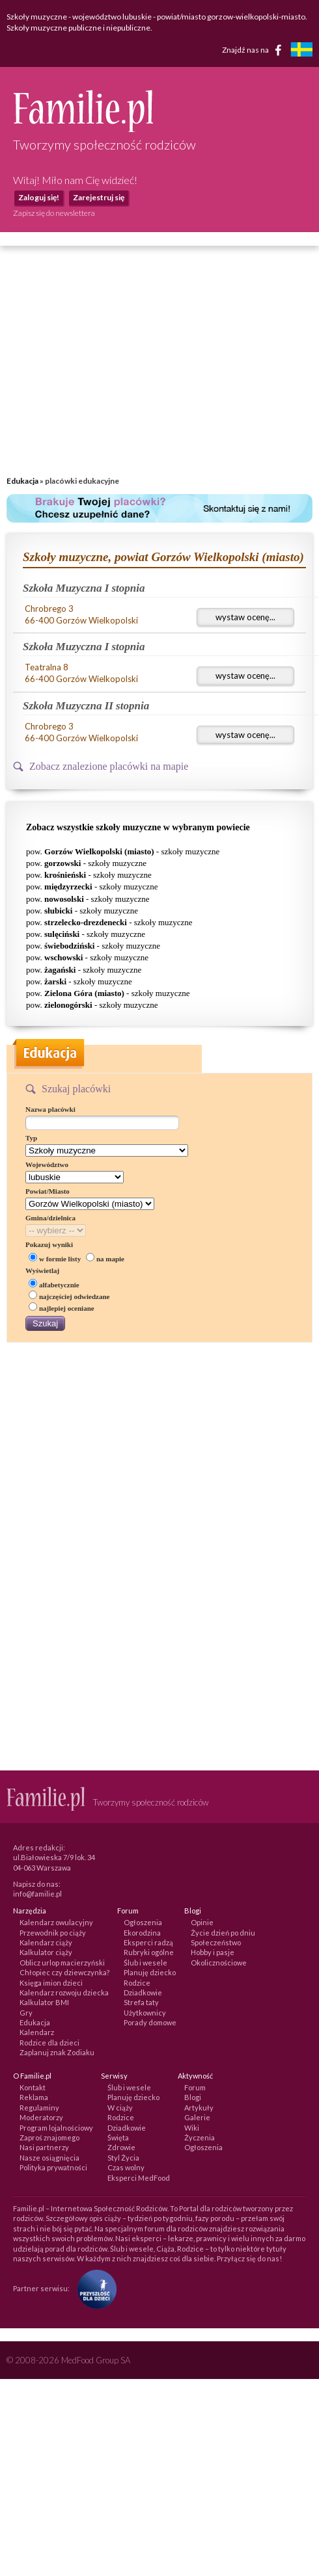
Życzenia (199, 2137)
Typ (31, 1138)
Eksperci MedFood (138, 2178)
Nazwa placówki (50, 1109)
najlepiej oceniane (61, 1308)
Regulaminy (39, 2107)
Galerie (197, 2117)
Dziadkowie (143, 1992)
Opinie (202, 1922)
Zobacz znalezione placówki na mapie (108, 766)
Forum (195, 2087)
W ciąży (120, 2107)
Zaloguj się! (38, 197)
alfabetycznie (54, 1285)
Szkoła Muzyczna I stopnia (84, 588)
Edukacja (22, 481)
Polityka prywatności (53, 2167)
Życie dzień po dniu (223, 1932)
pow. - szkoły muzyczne (122, 851)
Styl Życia (123, 2157)
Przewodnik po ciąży (53, 1932)
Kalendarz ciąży (46, 1942)
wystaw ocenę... (245, 617)
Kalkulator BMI (44, 2002)
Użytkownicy (145, 2012)
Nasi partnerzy (44, 2147)
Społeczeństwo (216, 1942)
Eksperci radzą (148, 1942)
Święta (118, 2137)
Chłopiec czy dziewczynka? (64, 1972)
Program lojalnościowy (56, 2127)
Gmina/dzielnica (50, 1218)
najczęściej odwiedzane (69, 1296)
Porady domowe (150, 2022)
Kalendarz (37, 2032)
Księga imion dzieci (51, 1982)
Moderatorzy (41, 2117)
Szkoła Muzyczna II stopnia (86, 706)
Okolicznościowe (219, 1962)
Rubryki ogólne (149, 1952)
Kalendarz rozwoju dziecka (64, 1992)
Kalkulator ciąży (46, 1952)
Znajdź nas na (254, 50)
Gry (26, 2012)
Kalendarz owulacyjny (56, 1922)
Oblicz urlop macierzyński (62, 1962)
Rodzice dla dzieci (49, 2042)
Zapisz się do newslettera (54, 213)
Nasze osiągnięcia (49, 2157)
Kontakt (33, 2087)
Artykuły (199, 2107)
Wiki (191, 2127)
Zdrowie (121, 2147)
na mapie (105, 1259)
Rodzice (137, 1982)
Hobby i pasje (212, 1952)
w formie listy (55, 1259)
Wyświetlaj (42, 1270)
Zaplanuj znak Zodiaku (57, 2052)
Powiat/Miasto (47, 1191)
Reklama (34, 2097)
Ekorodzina (142, 1932)
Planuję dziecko (150, 1972)
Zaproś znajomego (49, 2137)
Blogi (192, 2097)
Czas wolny (126, 2167)
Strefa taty (141, 2002)
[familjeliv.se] (301, 51)
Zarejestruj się (98, 197)
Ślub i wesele (145, 1962)
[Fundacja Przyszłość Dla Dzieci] (94, 2288)
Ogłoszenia (143, 1922)
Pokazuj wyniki (49, 1244)
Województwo (46, 1164)
